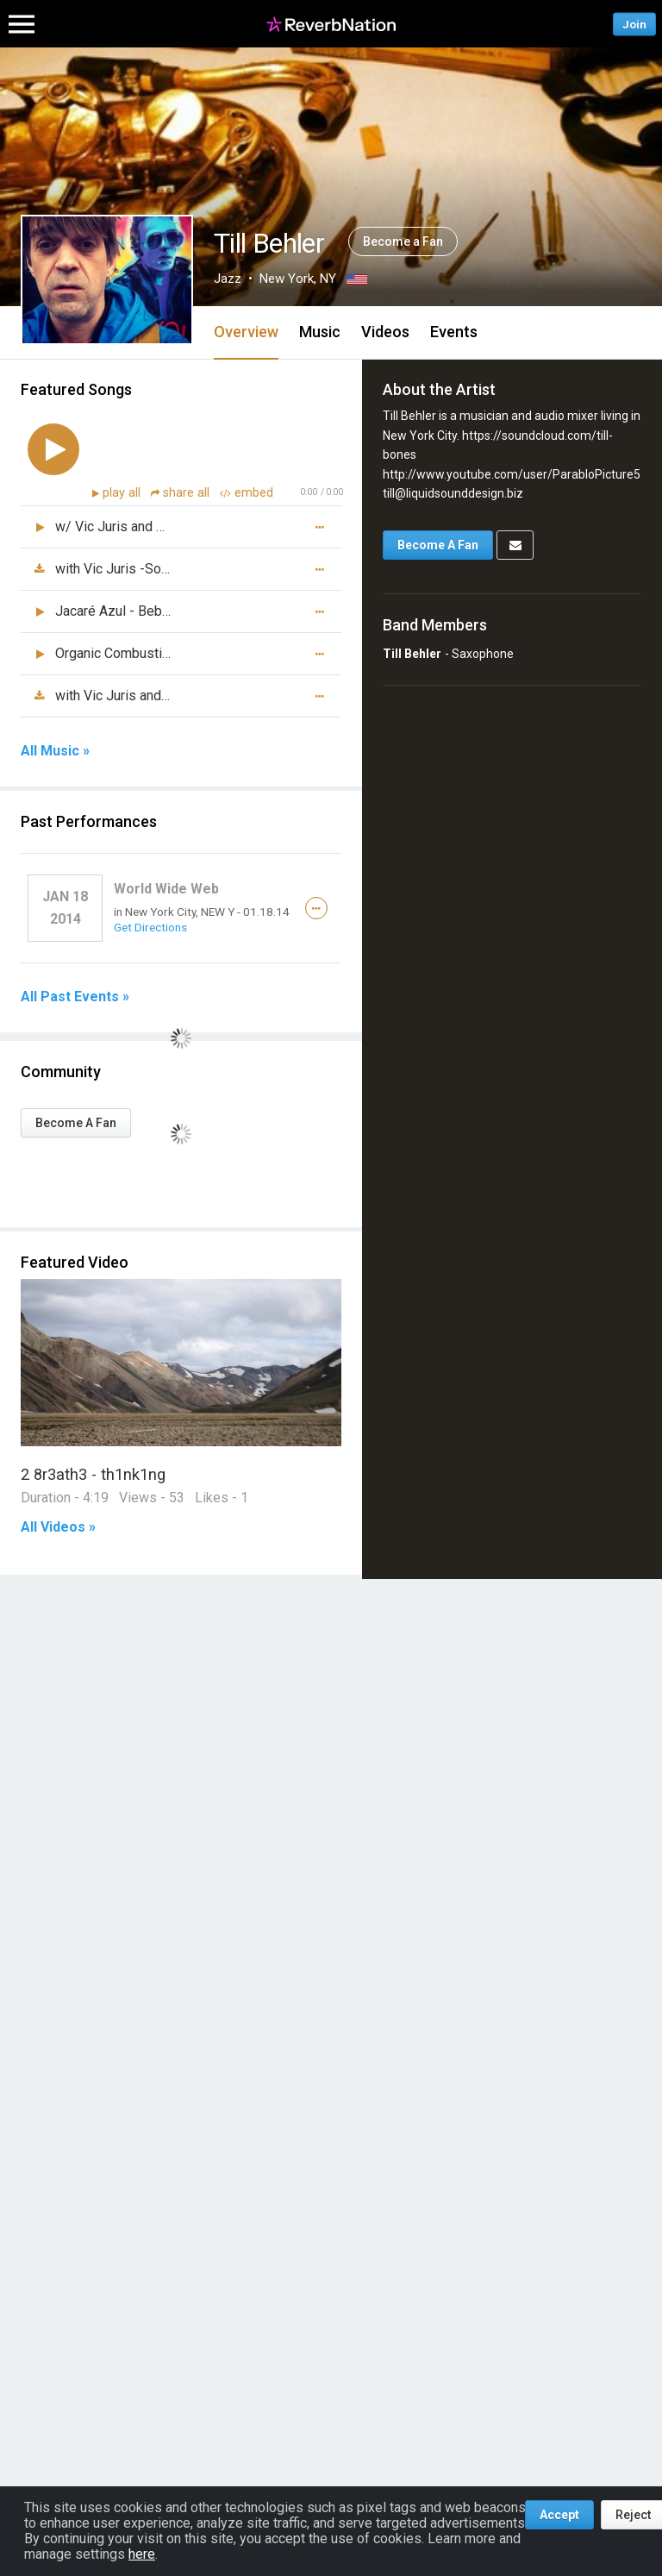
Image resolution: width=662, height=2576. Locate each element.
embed (246, 493)
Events (454, 332)
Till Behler (412, 654)
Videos (385, 332)
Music (319, 332)
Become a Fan (403, 241)
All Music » (55, 751)
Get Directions (150, 927)
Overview (246, 332)
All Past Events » (75, 997)
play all (123, 493)
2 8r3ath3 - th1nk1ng (93, 1474)
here (141, 2554)
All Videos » (58, 1527)
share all (182, 493)
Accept (559, 2515)
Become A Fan (75, 1123)
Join (634, 23)
